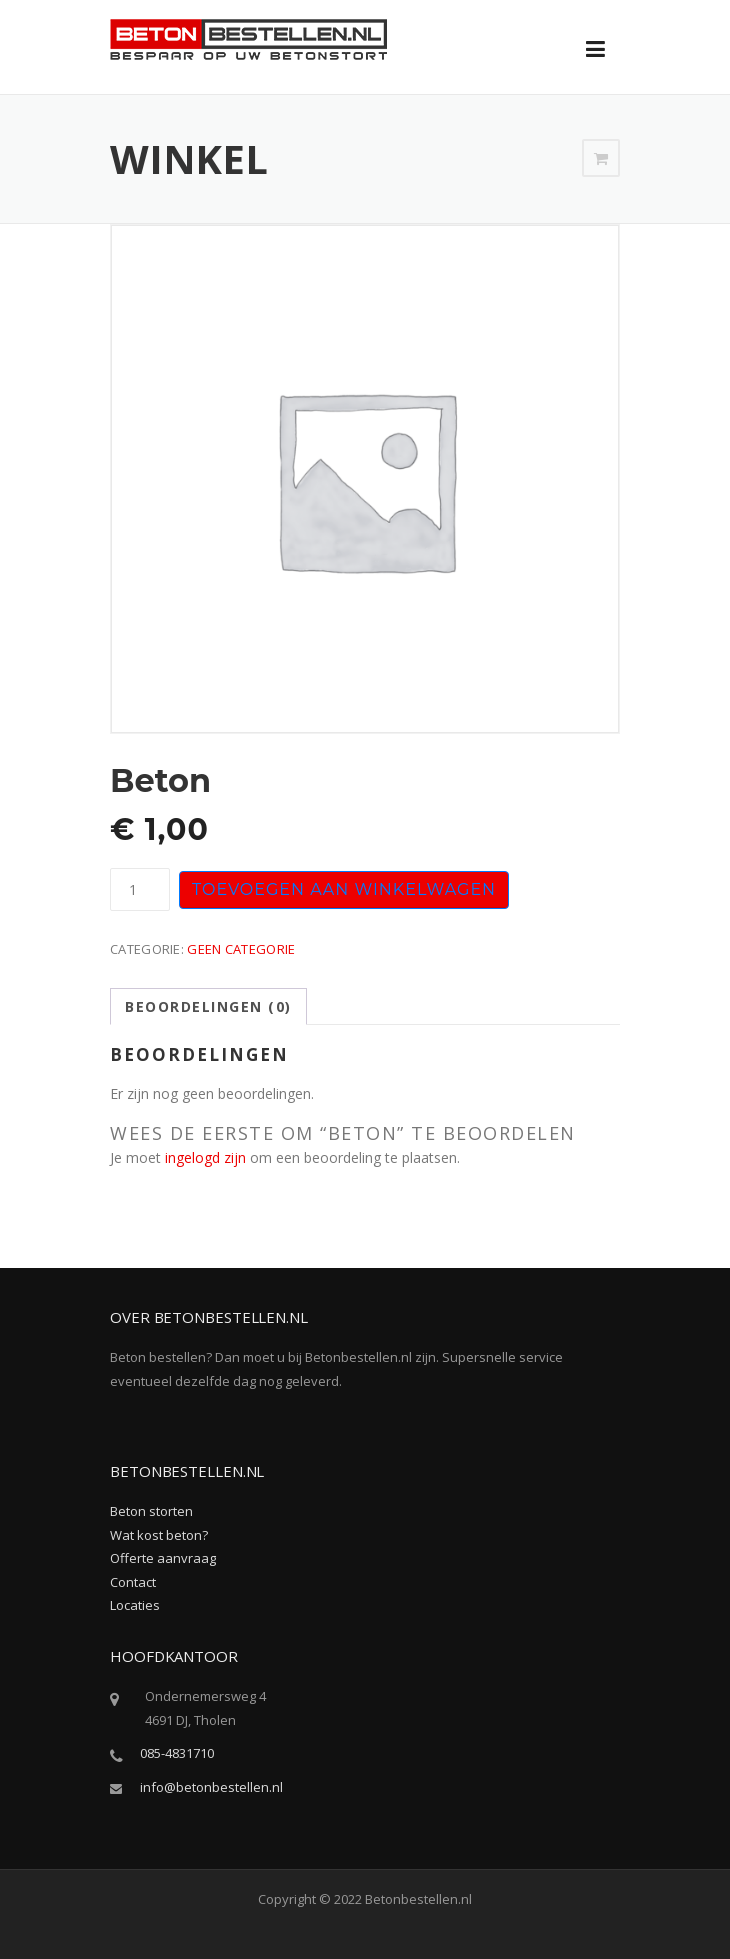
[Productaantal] (140, 889)
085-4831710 (177, 1753)
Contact (133, 1582)
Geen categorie (241, 949)
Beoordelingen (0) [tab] (208, 1006)
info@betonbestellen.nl (211, 1787)
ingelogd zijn (205, 1157)
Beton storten (151, 1511)
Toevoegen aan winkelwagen (344, 889)
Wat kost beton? (159, 1535)
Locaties (135, 1605)
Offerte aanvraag (163, 1558)
